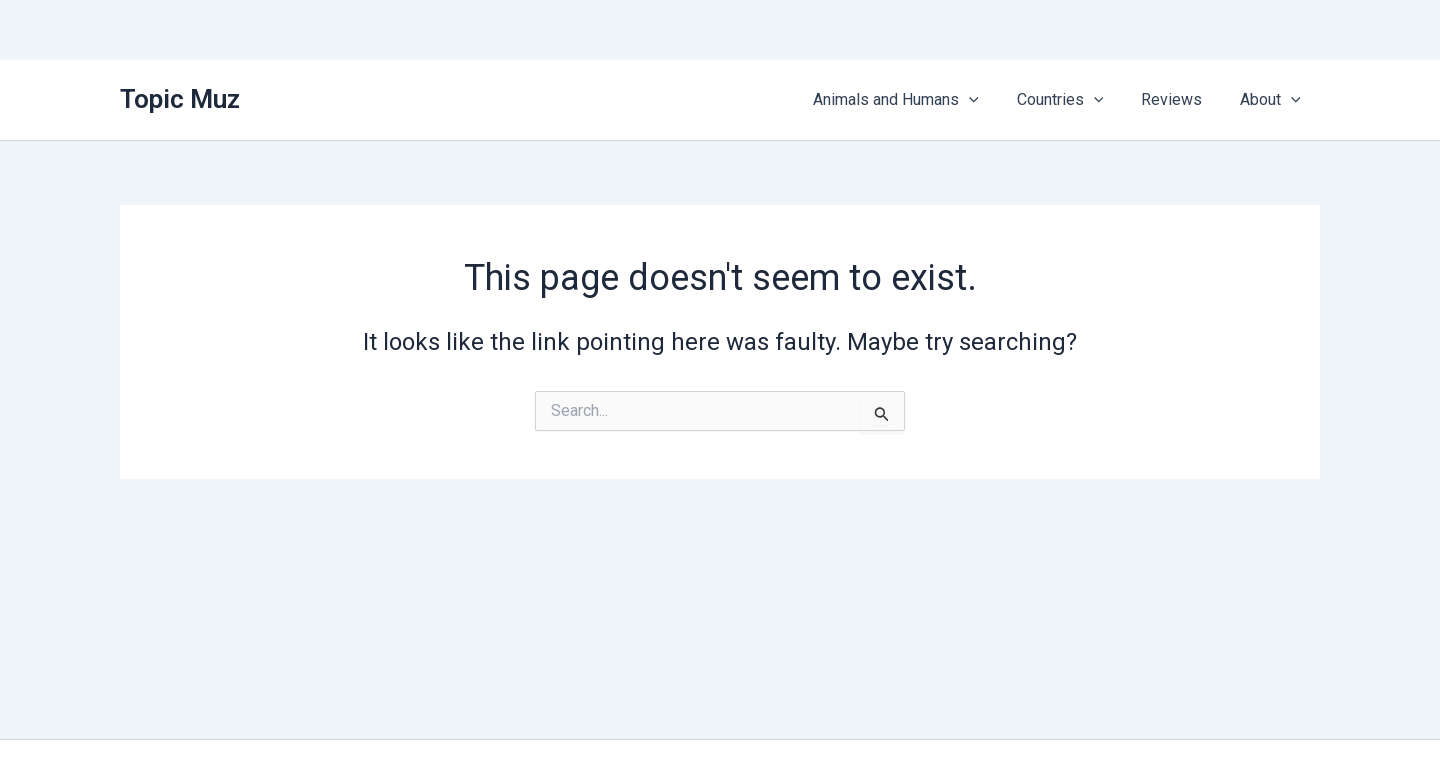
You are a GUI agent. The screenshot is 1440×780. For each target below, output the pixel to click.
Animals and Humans (917, 100)
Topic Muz (180, 99)
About (1273, 100)
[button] (990, 100)
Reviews (1180, 99)
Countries (1075, 100)
